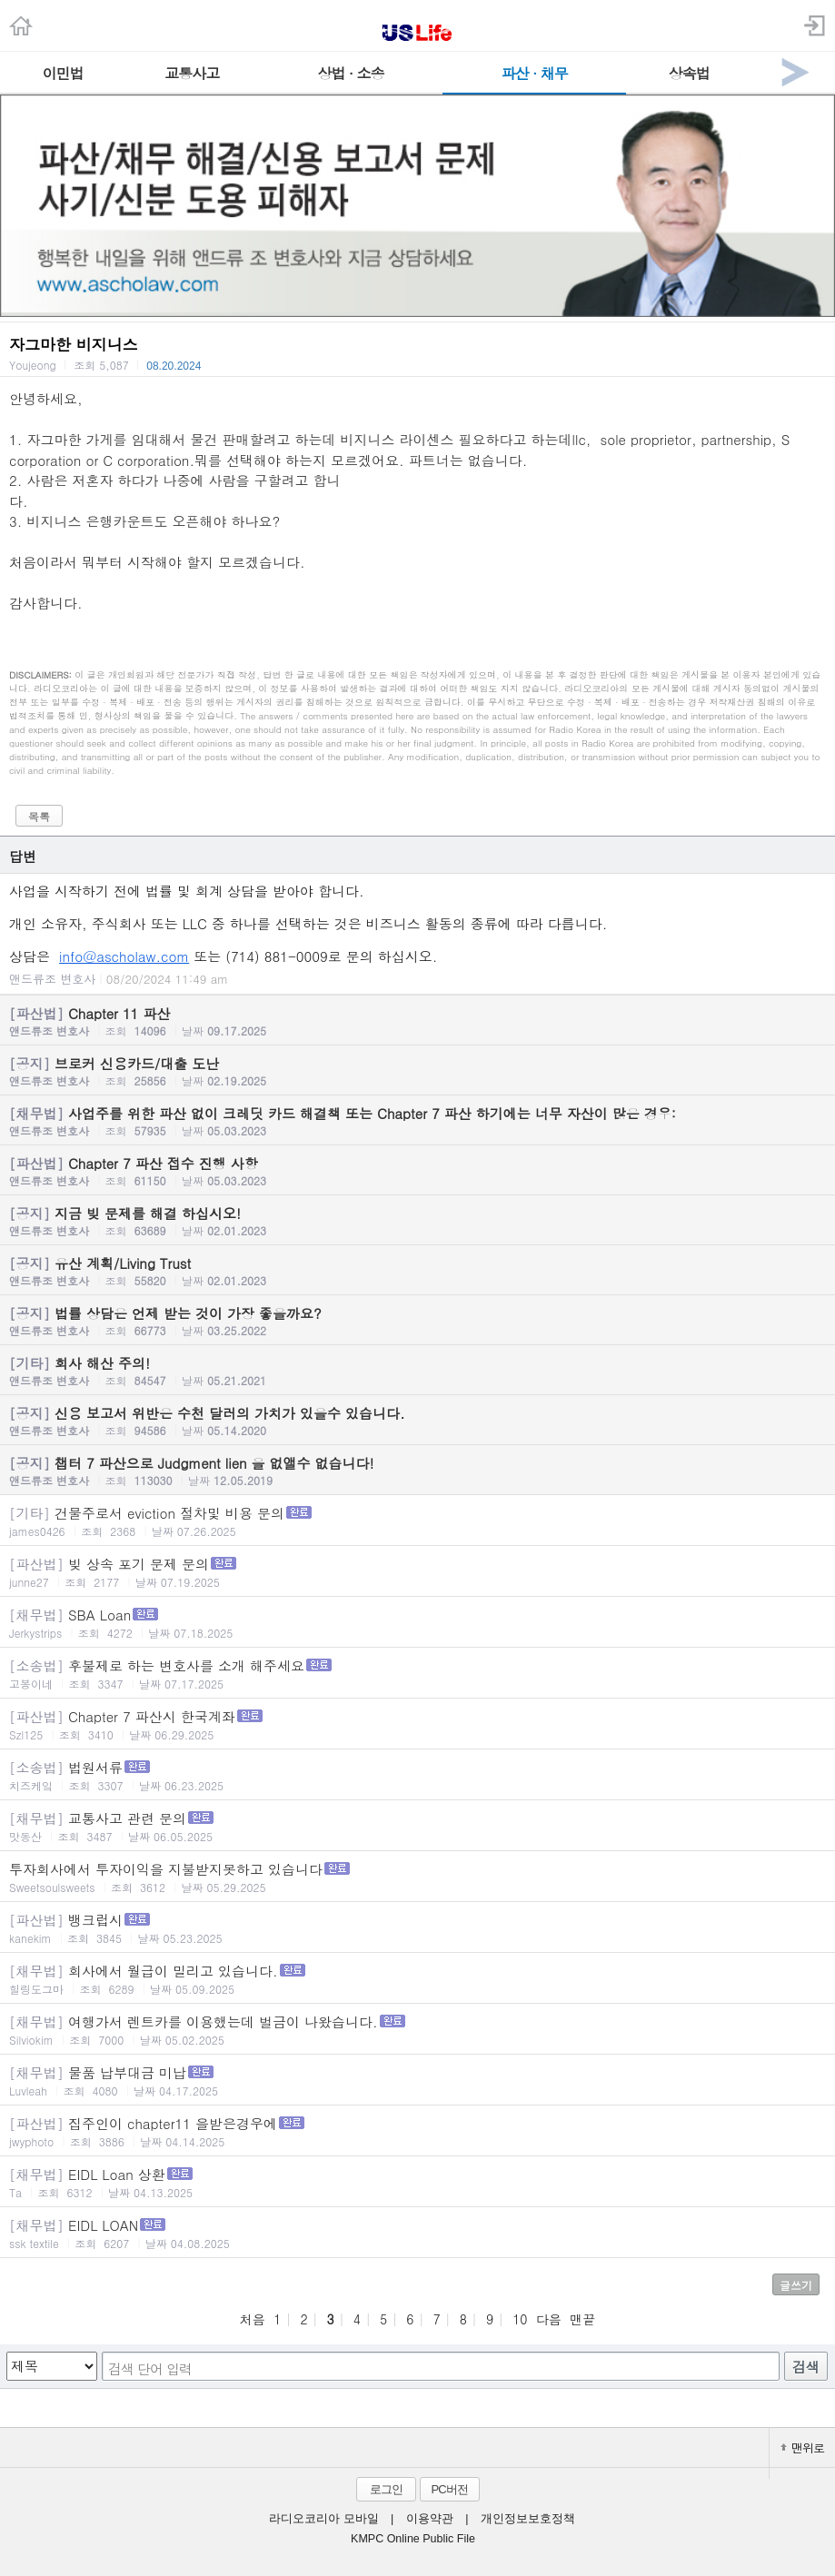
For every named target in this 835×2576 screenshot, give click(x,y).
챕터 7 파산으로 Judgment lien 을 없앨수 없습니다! (417, 1470)
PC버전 (449, 2489)
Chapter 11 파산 (417, 1021)
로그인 (386, 2489)
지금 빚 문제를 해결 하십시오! (417, 1221)
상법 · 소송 (350, 73)
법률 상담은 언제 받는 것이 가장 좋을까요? (417, 1320)
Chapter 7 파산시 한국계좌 (417, 1724)
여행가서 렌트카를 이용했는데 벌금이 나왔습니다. (417, 2029)
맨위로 (802, 2447)
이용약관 (429, 2518)
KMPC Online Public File (413, 2538)
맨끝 (582, 2319)
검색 (806, 2366)
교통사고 (191, 73)
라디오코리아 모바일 (323, 2518)
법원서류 (417, 1775)
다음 (549, 2319)
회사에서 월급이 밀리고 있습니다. (417, 1978)
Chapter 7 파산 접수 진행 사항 (417, 1171)
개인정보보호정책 (528, 2518)
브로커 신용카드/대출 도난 (417, 1071)
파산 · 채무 (535, 73)
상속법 (689, 73)
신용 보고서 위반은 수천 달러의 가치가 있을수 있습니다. (417, 1420)
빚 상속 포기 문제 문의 (417, 1572)
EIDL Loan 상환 (417, 2182)
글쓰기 (796, 2285)
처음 (252, 2319)
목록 (39, 816)
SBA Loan (417, 1622)
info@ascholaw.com (124, 956)
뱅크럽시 (417, 1928)
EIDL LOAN (417, 2233)
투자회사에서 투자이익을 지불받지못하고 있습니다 (417, 1877)
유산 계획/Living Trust (417, 1270)
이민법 (62, 73)
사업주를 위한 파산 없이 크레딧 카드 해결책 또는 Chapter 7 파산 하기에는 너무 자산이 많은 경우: (417, 1121)
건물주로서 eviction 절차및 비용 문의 (417, 1521)
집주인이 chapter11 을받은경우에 (417, 2131)
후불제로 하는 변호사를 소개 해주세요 (417, 1673)
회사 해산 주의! (417, 1370)
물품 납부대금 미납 (417, 2080)
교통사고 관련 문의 (417, 1826)
